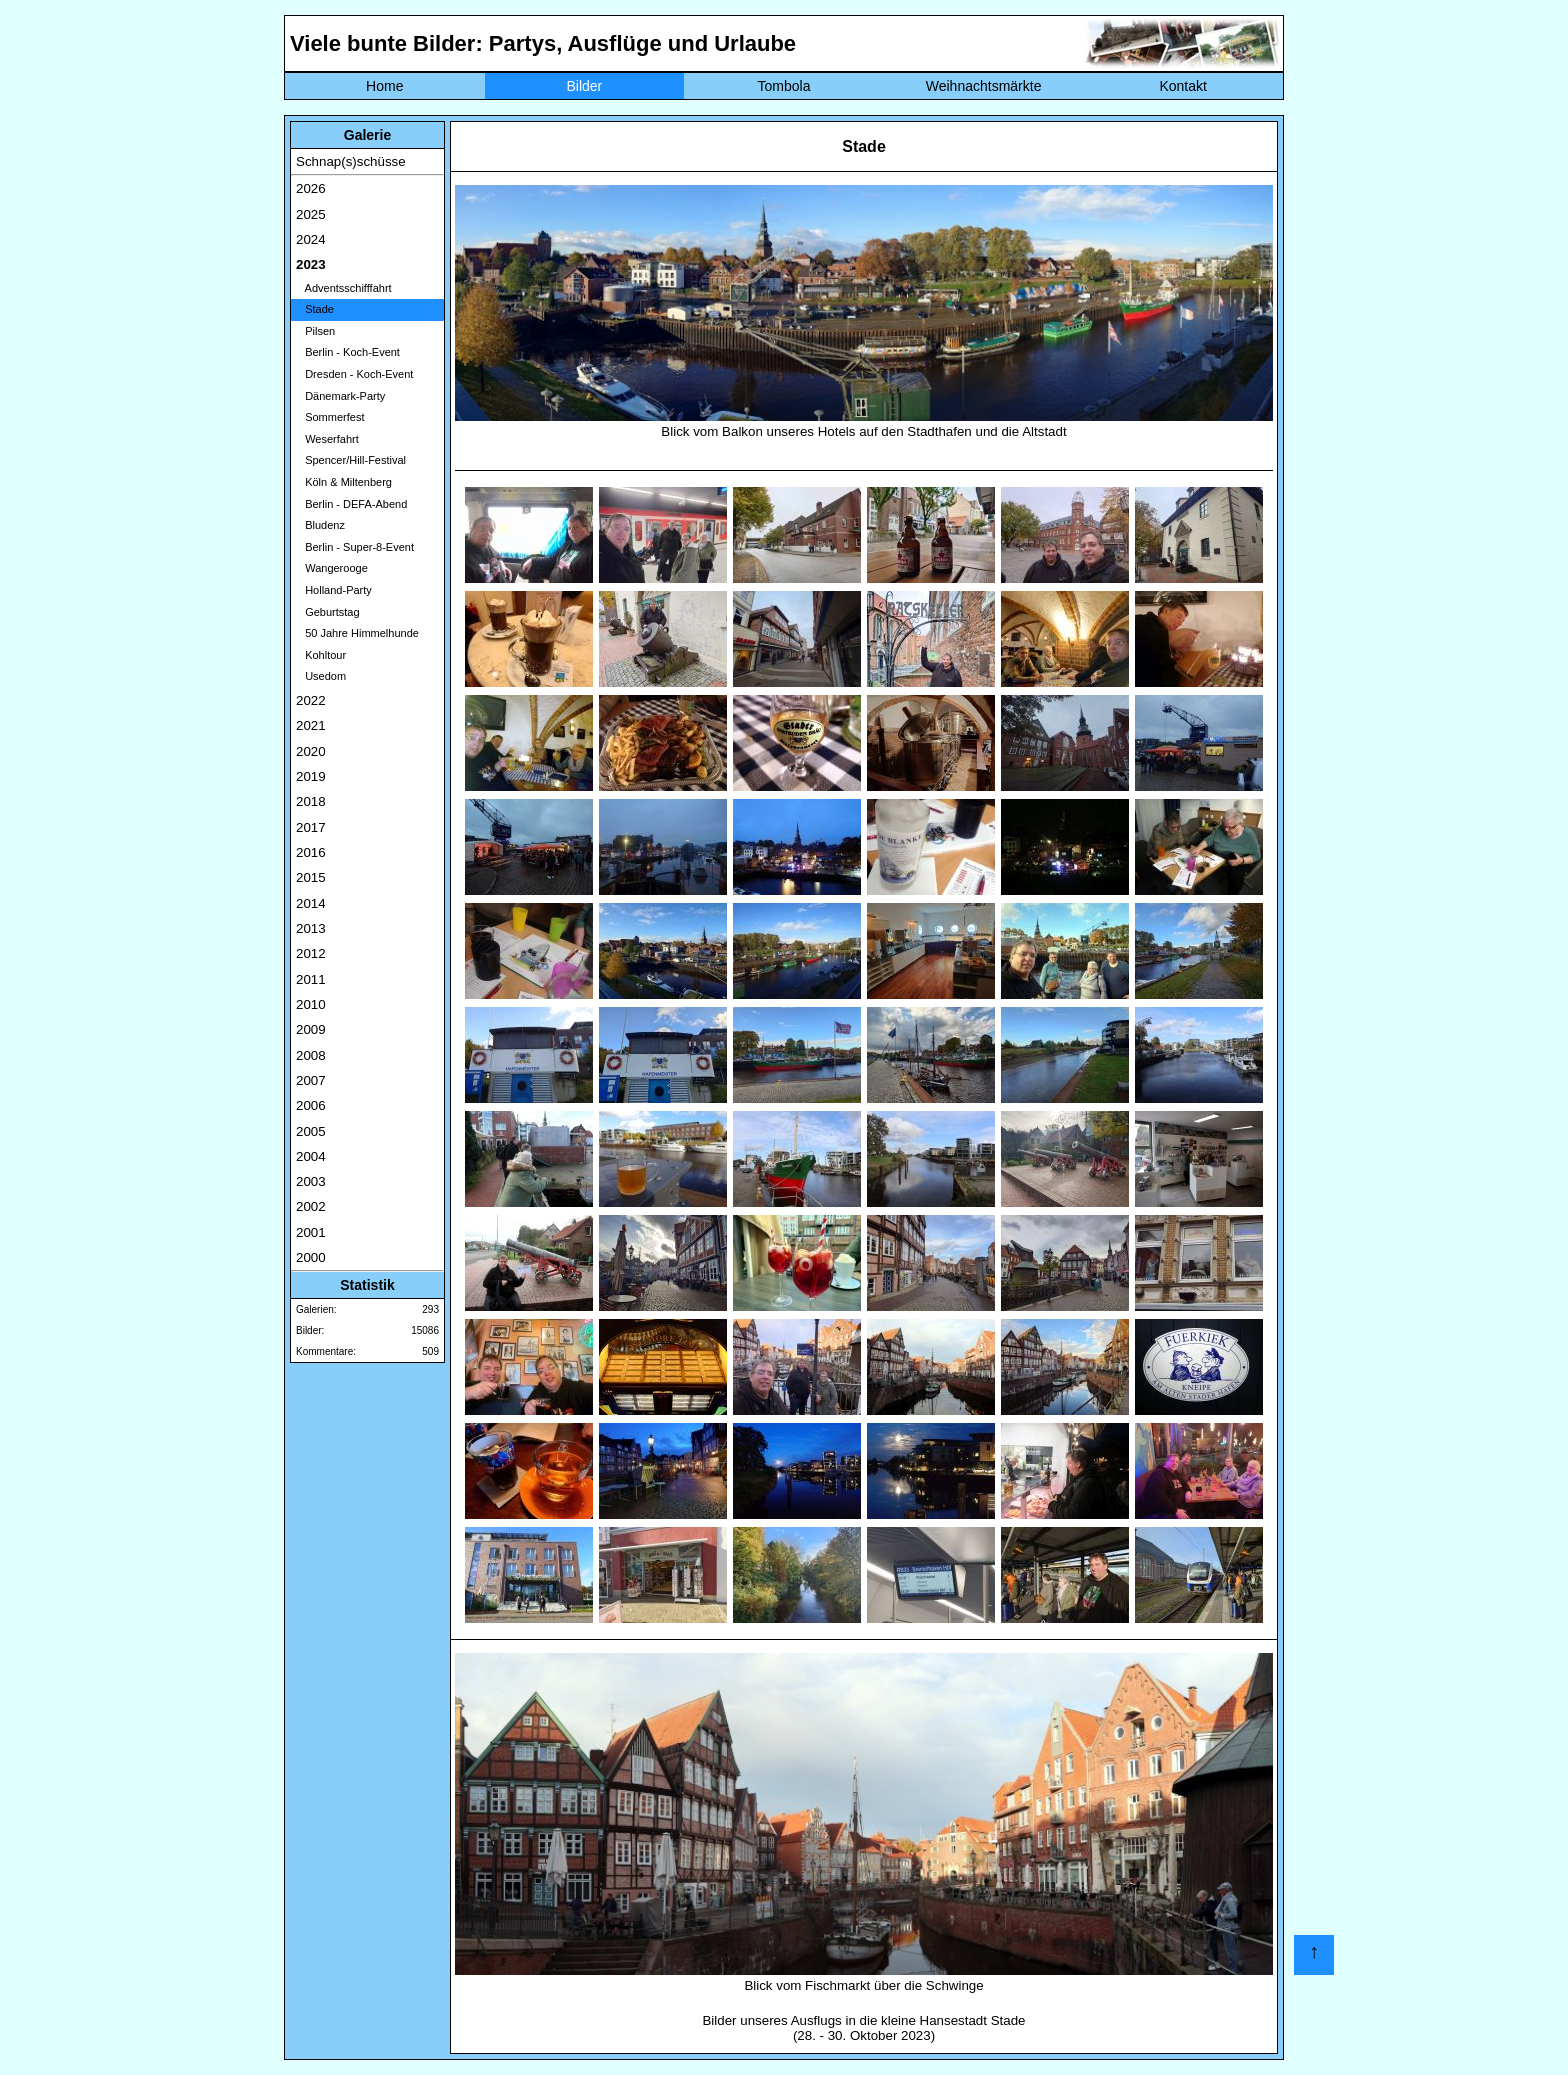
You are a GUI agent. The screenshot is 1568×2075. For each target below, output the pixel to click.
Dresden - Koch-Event (354, 374)
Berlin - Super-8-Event (355, 547)
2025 (311, 214)
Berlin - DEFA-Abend (351, 504)
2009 (311, 1029)
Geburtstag (328, 612)
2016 (311, 852)
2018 (311, 801)
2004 (311, 1156)
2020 (311, 751)
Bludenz (320, 525)
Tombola (784, 86)
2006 (311, 1105)
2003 (311, 1181)
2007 (311, 1080)
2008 (311, 1055)
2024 (311, 239)
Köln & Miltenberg (344, 482)
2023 (311, 264)
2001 (311, 1232)
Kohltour (321, 655)
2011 (311, 979)
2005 (311, 1131)
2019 (311, 776)
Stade (315, 309)
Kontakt (1182, 86)
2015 (311, 877)
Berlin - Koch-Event (348, 352)
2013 (311, 928)
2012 (311, 953)
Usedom (321, 676)
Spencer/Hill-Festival (351, 460)
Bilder (584, 86)
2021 (311, 725)
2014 (311, 903)
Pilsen (315, 331)
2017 (311, 827)
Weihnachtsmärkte (984, 86)
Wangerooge (332, 568)
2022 (311, 700)
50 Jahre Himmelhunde (357, 633)
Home (384, 86)
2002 (311, 1206)
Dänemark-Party (340, 396)
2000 (311, 1257)
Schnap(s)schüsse (351, 161)
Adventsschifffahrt (344, 288)
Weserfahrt (327, 439)
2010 (311, 1004)
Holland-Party (334, 590)
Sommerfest (330, 417)
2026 (311, 188)
